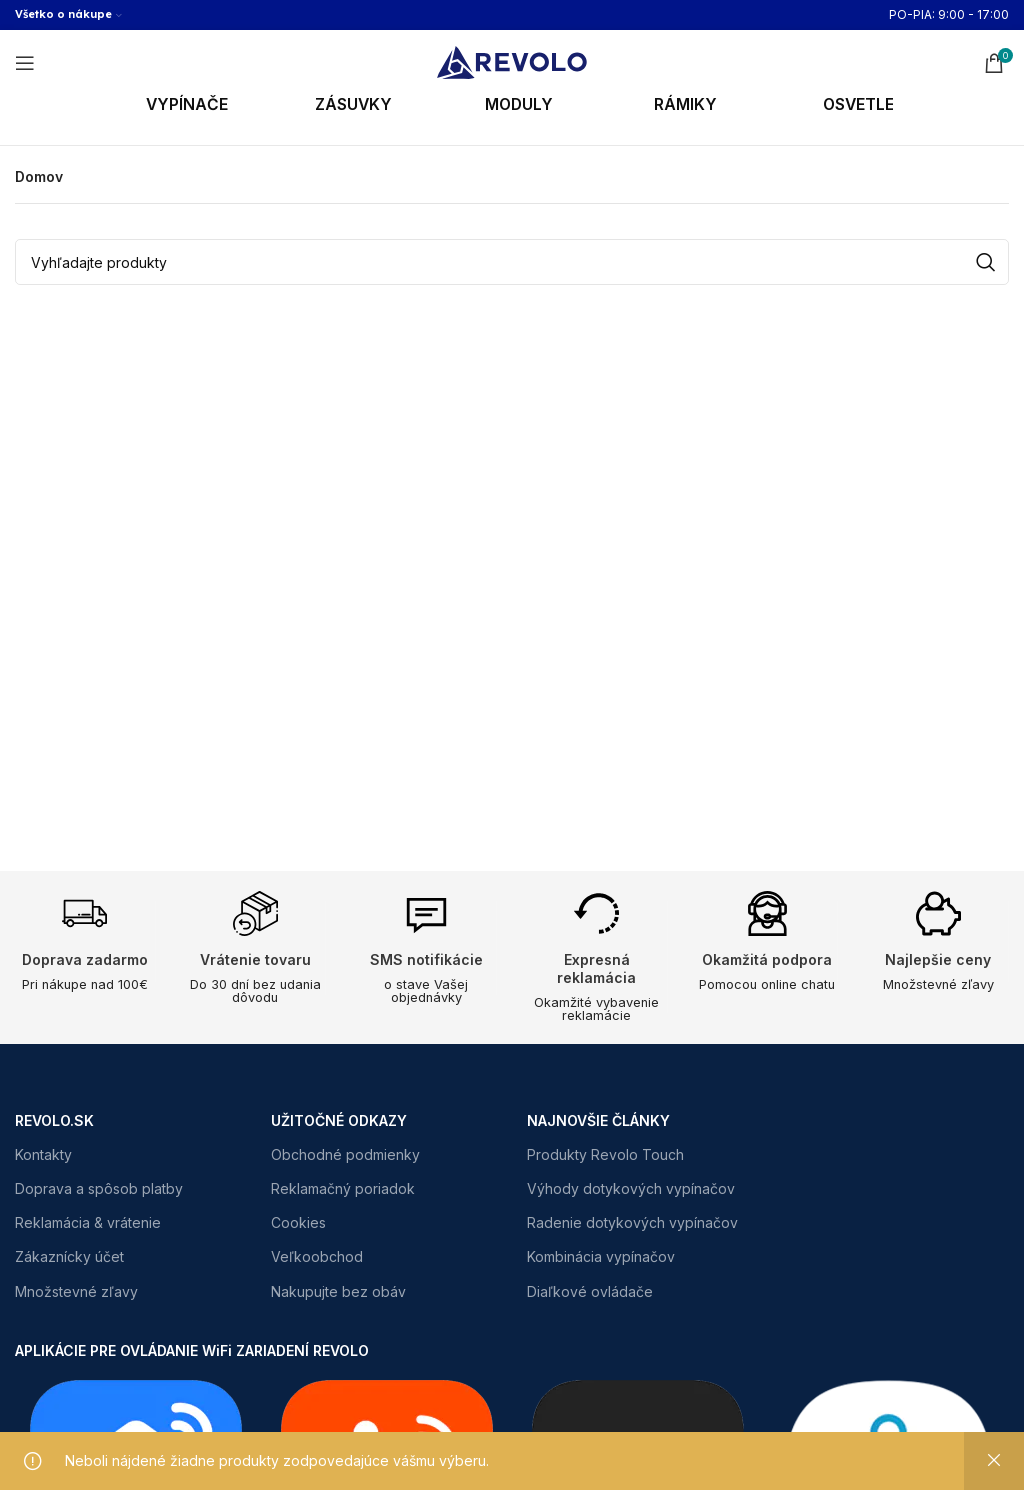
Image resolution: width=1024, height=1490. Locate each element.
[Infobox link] (212, 105)
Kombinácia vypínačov (601, 1257)
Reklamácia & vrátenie (88, 1223)
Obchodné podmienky (345, 1154)
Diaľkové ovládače (590, 1291)
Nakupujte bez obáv (338, 1291)
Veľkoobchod (317, 1257)
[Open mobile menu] (25, 63)
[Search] (512, 262)
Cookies (298, 1223)
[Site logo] (512, 60)
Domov (39, 176)
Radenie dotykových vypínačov (632, 1223)
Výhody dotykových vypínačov (631, 1188)
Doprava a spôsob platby (99, 1188)
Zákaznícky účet (69, 1257)
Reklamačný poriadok (343, 1188)
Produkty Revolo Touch (605, 1154)
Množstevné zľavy (76, 1291)
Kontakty (43, 1154)
